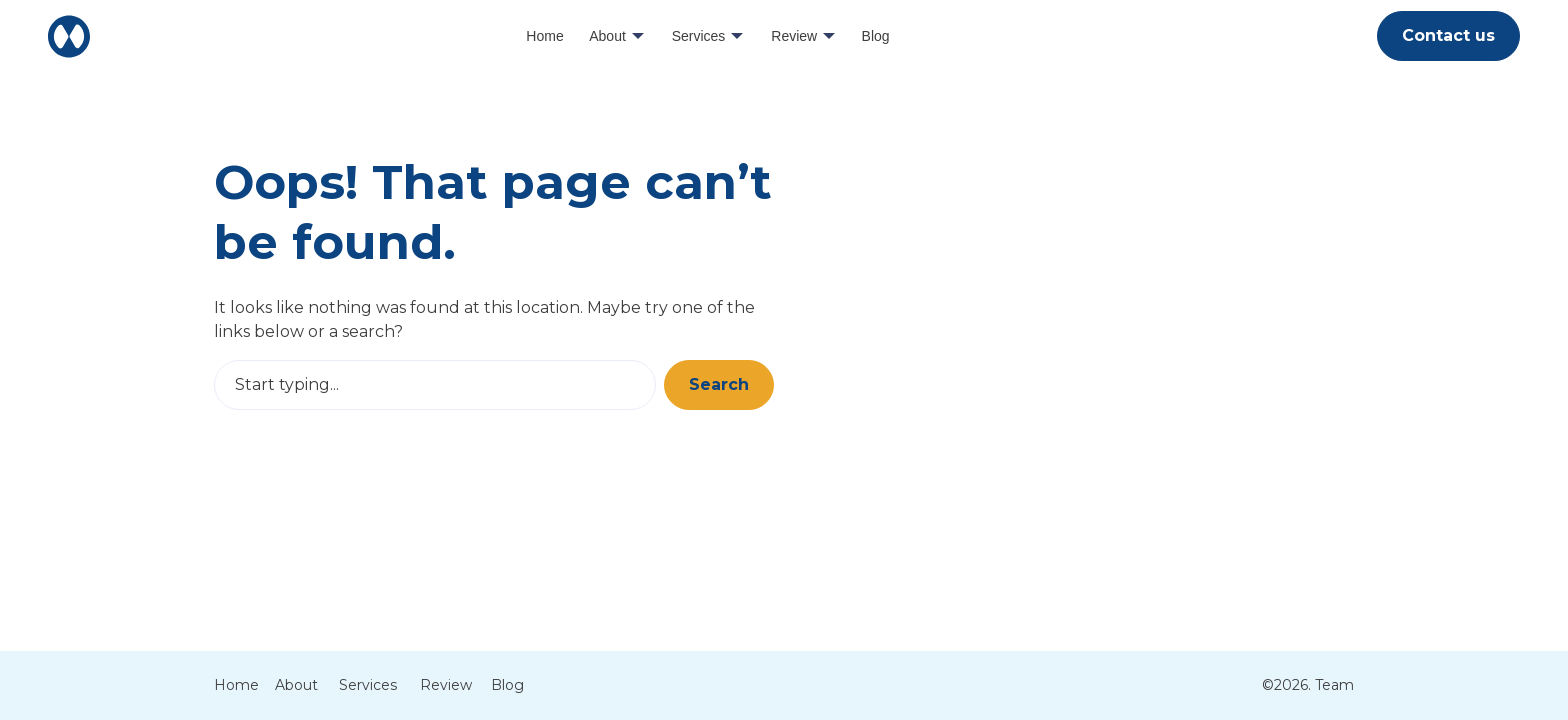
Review (794, 36)
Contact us (1448, 35)
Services (699, 36)
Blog (876, 36)
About (607, 36)
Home (544, 36)
